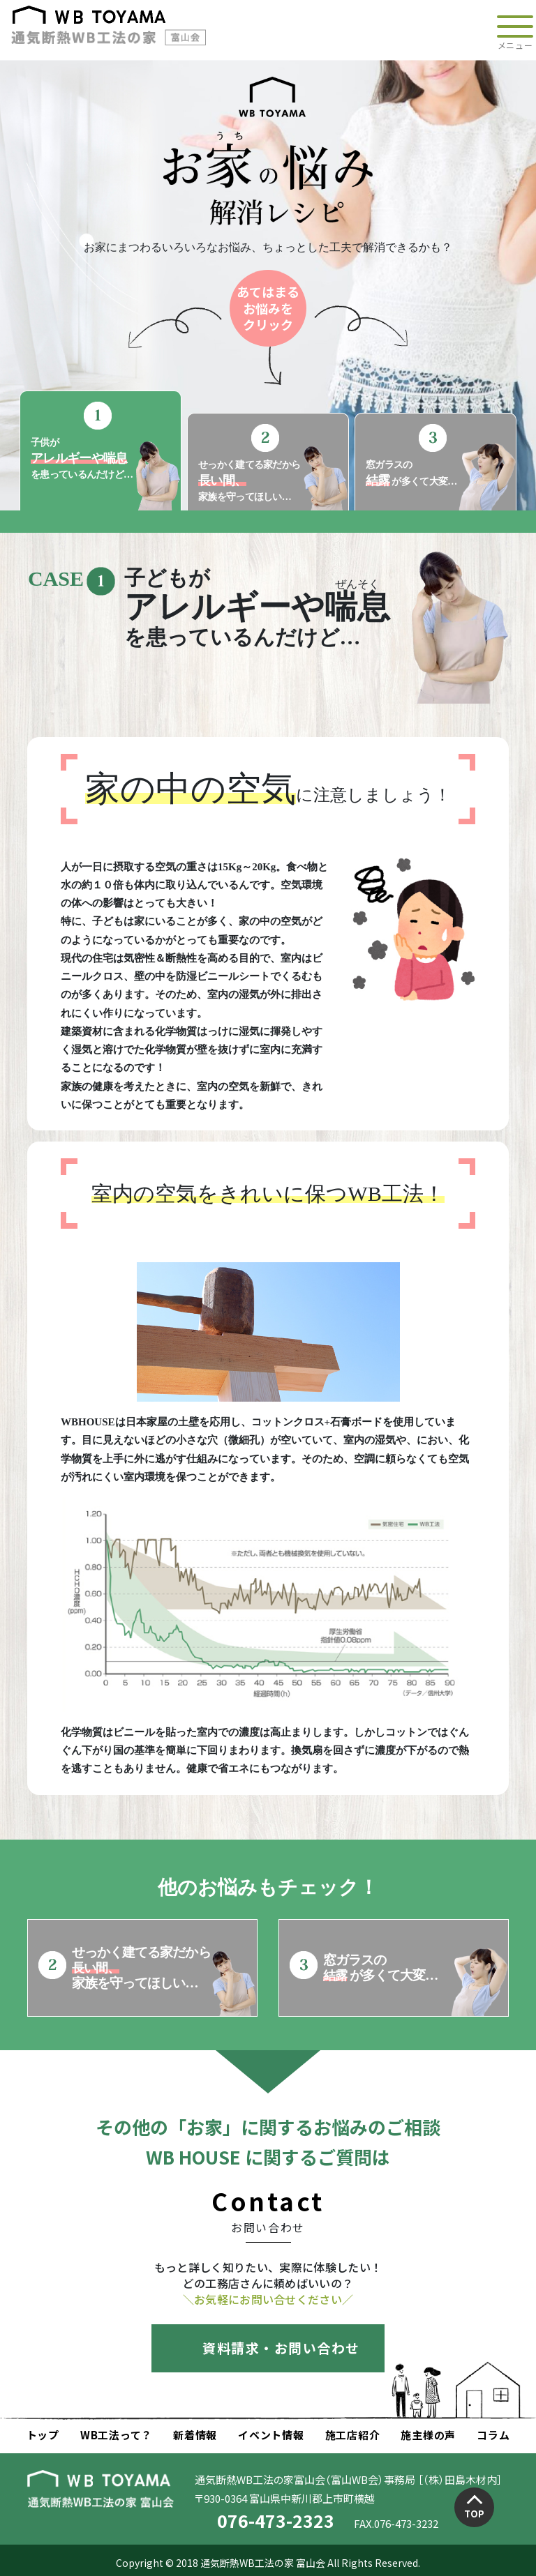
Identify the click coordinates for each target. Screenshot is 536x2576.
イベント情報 (271, 2434)
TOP (474, 2513)
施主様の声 (428, 2434)
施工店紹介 (352, 2434)
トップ (43, 2434)
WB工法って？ (116, 2434)
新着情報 (195, 2434)
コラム (493, 2434)
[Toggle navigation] (515, 30)
